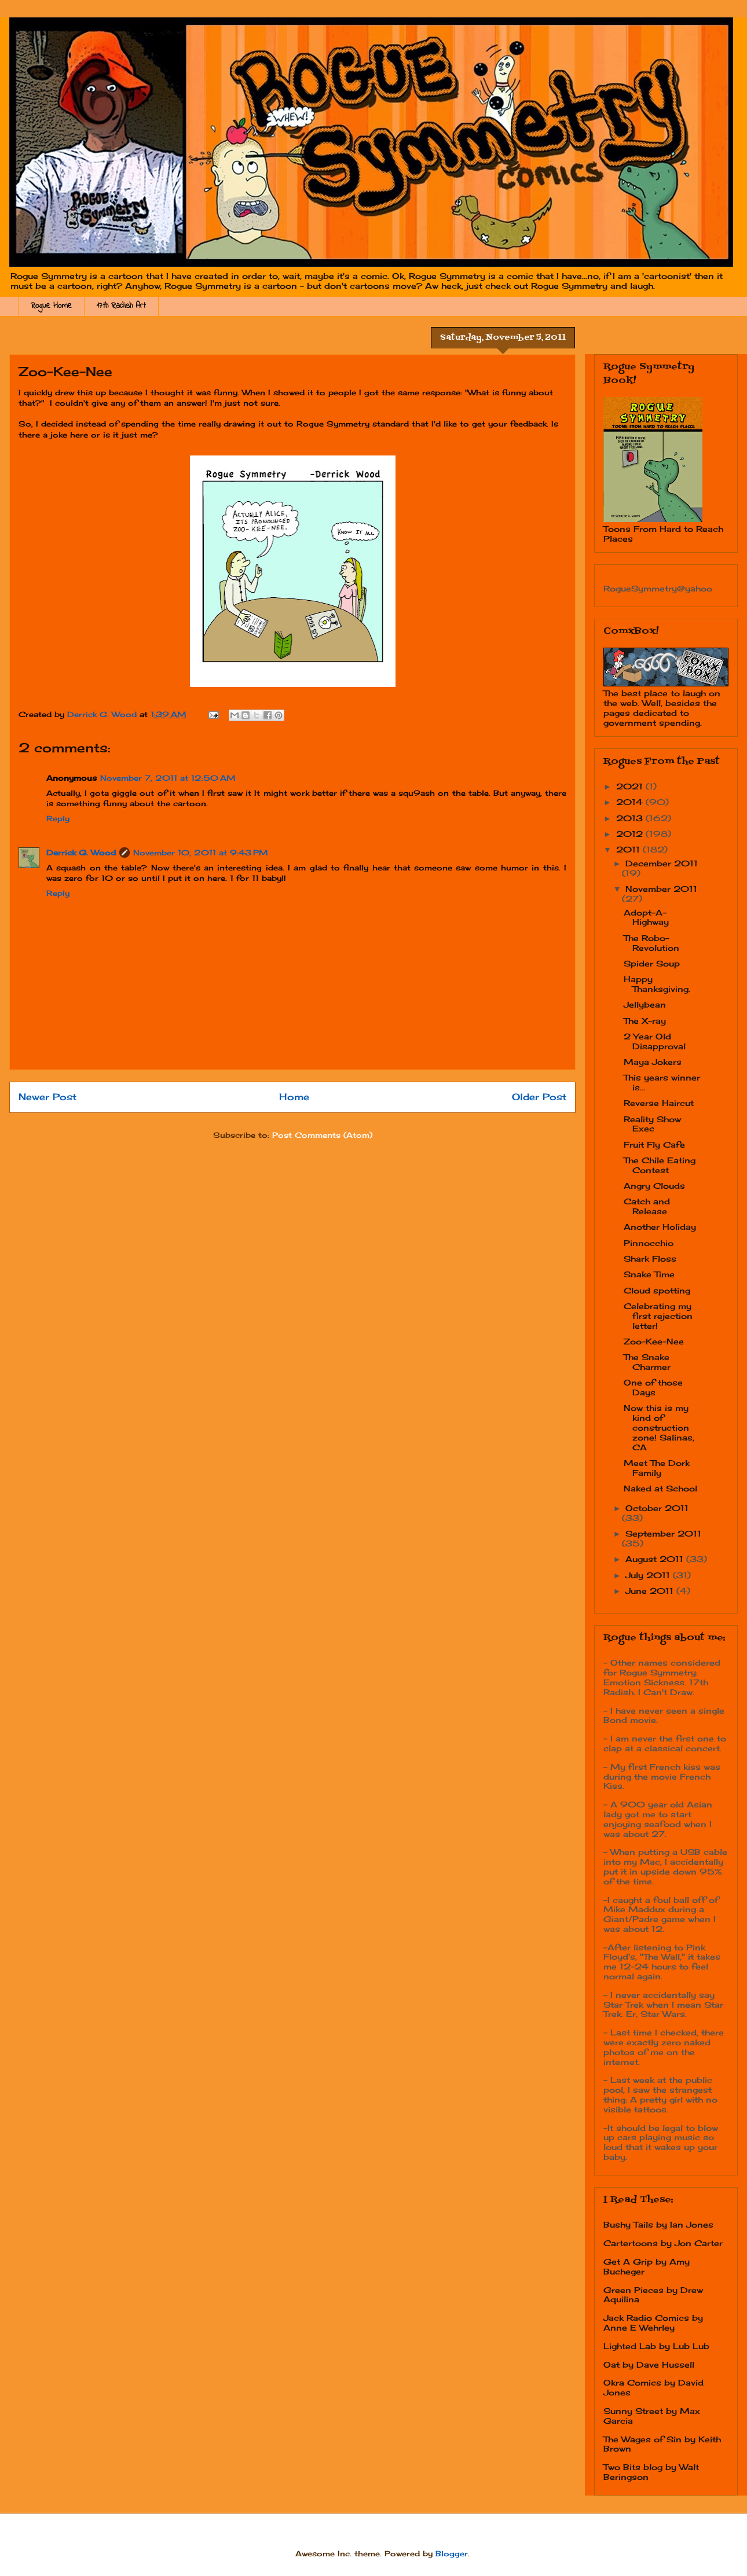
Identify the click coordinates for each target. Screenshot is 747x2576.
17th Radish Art (121, 306)
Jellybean (645, 1004)
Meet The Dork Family (657, 1468)
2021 (631, 786)
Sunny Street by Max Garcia (651, 2416)
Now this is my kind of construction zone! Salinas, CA (659, 1427)
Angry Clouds (654, 1185)
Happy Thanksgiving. (657, 984)
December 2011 (661, 863)
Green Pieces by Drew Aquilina (653, 2295)
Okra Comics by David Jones (653, 2387)
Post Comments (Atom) (322, 1135)
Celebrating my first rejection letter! (658, 1316)
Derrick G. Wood (81, 852)
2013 (631, 818)
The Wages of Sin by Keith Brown (662, 2444)
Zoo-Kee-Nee (654, 1341)
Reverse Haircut (659, 1103)
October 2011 (657, 1508)
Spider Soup (652, 963)
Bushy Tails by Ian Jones (658, 2224)
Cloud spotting (657, 1290)
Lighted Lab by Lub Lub (656, 2346)
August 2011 (655, 1559)
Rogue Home (51, 306)
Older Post (539, 1097)
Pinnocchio (648, 1243)
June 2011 (650, 1591)
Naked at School (660, 1488)
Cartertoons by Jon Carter (663, 2243)
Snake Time (649, 1274)
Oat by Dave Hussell (648, 2364)
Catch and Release (647, 1206)
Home (294, 1097)
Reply (57, 818)
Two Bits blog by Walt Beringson (651, 2472)
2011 (629, 849)
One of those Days (653, 1387)
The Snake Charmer (647, 1362)
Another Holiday (660, 1227)
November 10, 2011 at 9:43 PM (200, 852)
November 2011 (661, 889)
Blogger (451, 2553)
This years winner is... (662, 1082)
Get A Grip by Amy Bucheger (646, 2266)
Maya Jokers (653, 1062)
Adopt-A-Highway (646, 917)
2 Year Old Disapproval (655, 1041)
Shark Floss (650, 1258)
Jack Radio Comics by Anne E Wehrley (653, 2322)
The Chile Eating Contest (659, 1165)
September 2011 (663, 1533)
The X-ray (645, 1021)
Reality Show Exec (652, 1124)
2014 (631, 802)
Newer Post (47, 1097)
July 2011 (649, 1575)
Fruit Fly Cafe (654, 1144)
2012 (631, 834)
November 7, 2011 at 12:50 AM (168, 777)
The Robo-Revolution (651, 943)
